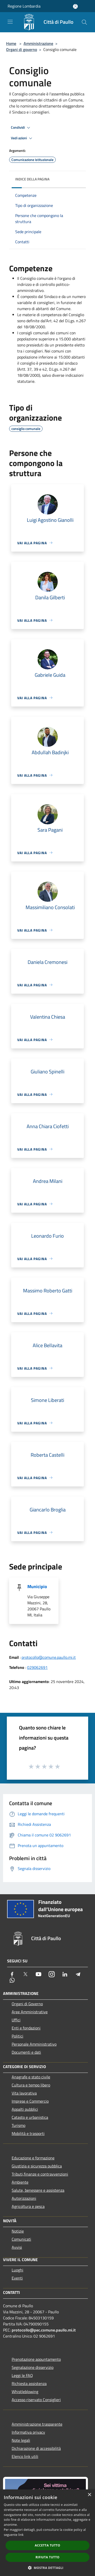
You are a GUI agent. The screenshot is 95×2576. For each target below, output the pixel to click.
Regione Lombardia (24, 6)
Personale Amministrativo (34, 2044)
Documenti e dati (26, 2052)
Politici (17, 2036)
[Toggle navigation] (10, 22)
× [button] (89, 2495)
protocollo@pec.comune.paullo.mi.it (44, 2330)
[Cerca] (84, 22)
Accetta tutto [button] (47, 2545)
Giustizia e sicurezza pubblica (37, 2166)
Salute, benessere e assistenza (38, 2190)
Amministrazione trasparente (37, 2424)
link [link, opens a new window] (21, 2535)
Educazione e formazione (33, 2158)
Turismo (18, 2125)
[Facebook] (12, 1974)
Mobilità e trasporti (28, 2133)
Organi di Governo (27, 2004)
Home (11, 43)
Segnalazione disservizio (32, 2367)
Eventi (17, 2278)
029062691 (37, 1667)
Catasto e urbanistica (30, 2117)
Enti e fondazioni (26, 2028)
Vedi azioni (22, 138)
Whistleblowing (25, 2392)
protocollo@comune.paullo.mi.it (49, 1657)
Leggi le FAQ (22, 2375)
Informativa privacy (28, 2432)
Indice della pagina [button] (32, 179)
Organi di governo (21, 49)
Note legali (21, 2440)
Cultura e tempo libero (31, 2085)
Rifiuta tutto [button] (47, 2557)
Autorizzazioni (24, 2198)
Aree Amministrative (30, 2012)
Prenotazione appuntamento (36, 2359)
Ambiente (20, 2182)
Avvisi (17, 2247)
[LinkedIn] (65, 1974)
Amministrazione (38, 43)
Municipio (37, 1586)
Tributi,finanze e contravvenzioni (40, 2174)
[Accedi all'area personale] (75, 6)
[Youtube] (38, 1974)
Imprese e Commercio (30, 2101)
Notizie (18, 2231)
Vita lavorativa (24, 2093)
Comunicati (21, 2239)
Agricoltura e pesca (28, 2206)
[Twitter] (25, 1974)
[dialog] (47, 2532)
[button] (48, 2567)
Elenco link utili (25, 2456)
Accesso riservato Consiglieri (36, 2400)
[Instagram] (52, 1974)
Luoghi (17, 2270)
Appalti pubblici (25, 2109)
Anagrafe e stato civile (31, 2077)
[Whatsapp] (12, 1980)
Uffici (16, 2020)
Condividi (21, 128)
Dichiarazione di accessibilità (36, 2448)
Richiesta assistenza (29, 2383)
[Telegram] (78, 1974)
